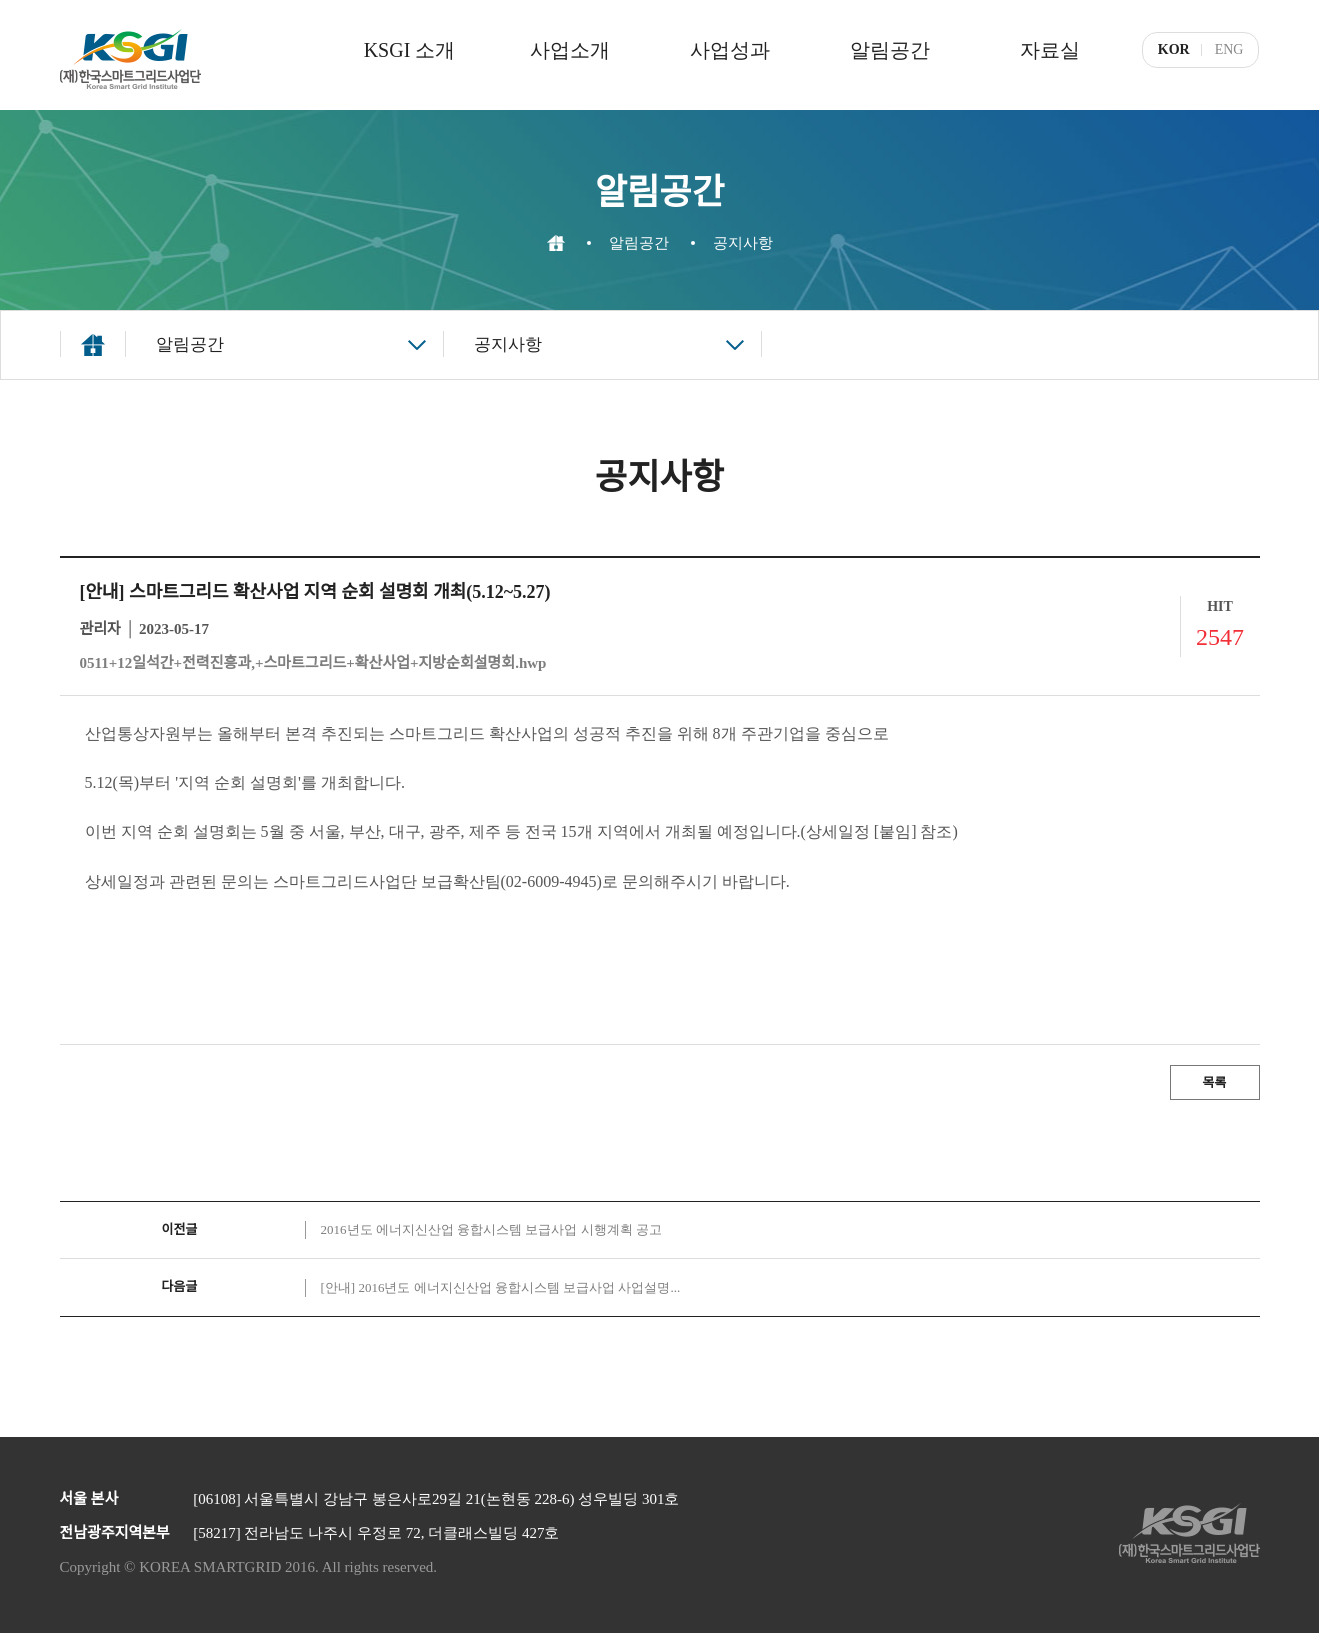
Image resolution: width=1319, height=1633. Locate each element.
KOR (1174, 49)
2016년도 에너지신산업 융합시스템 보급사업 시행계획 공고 (491, 1229)
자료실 (1050, 50)
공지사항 (508, 344)
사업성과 (730, 50)
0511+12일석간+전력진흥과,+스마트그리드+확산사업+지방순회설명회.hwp (313, 663)
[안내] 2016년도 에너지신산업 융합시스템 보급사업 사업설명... (501, 1287)
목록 (1215, 1082)
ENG (1229, 49)
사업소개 (570, 50)
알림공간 (890, 50)
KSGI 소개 (410, 50)
